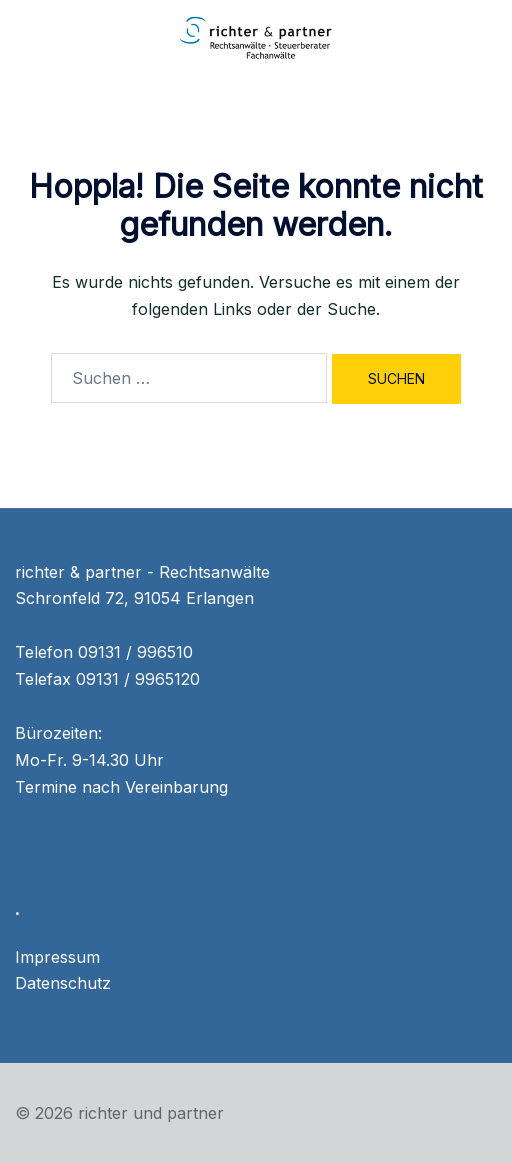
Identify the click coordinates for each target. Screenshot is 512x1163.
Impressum (57, 957)
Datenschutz (63, 983)
